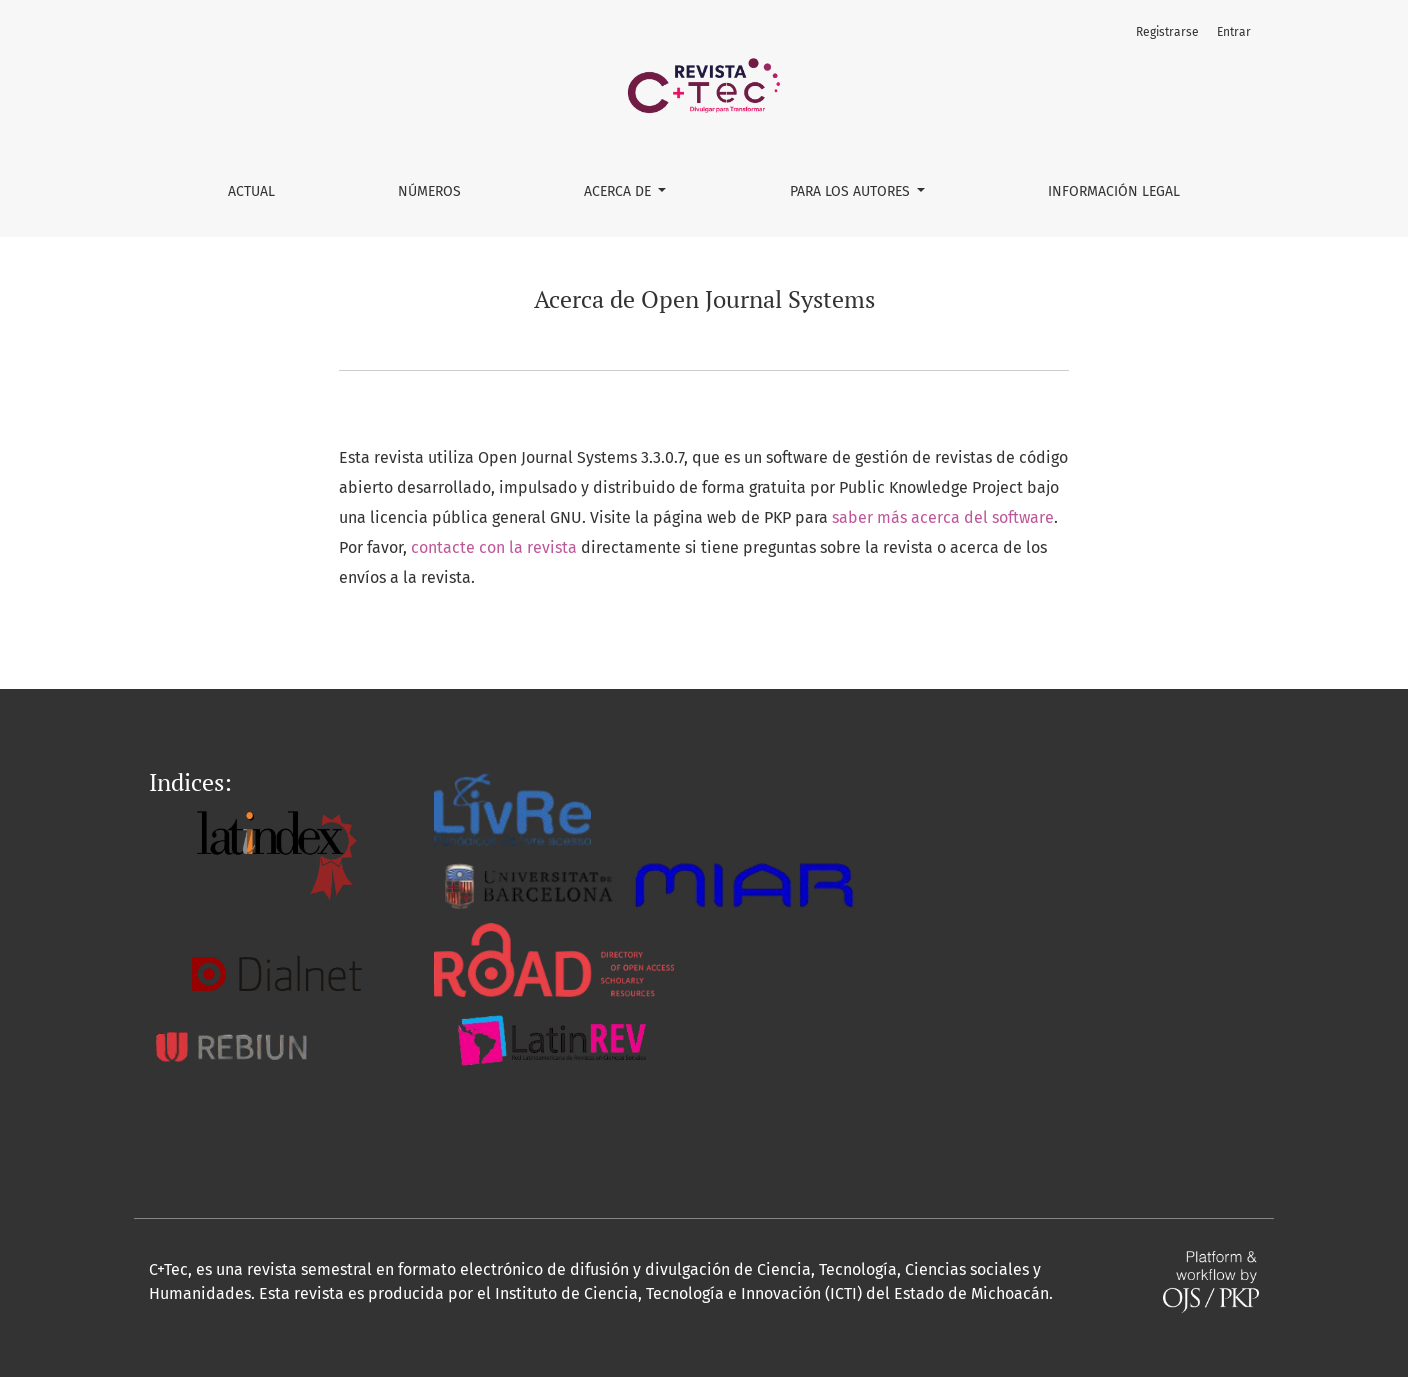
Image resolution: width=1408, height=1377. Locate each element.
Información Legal (1114, 191)
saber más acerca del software (943, 517)
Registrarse (1167, 32)
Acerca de (619, 191)
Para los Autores (852, 191)
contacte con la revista (494, 547)
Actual (251, 191)
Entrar (1234, 32)
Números (429, 191)
